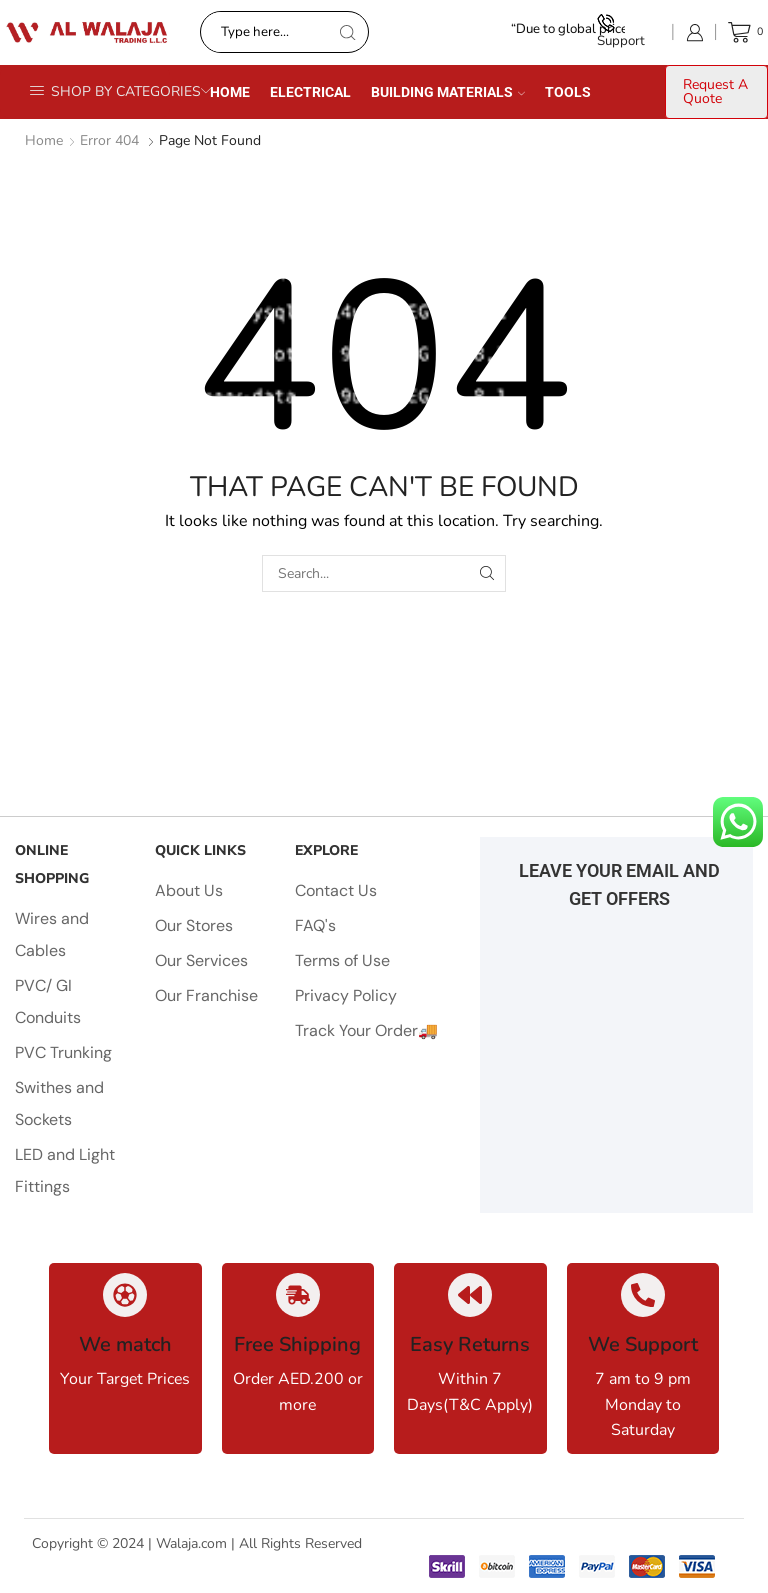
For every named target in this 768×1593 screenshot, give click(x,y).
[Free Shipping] (298, 1295)
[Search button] (348, 32)
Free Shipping (297, 1344)
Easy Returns (470, 1344)
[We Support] (643, 1295)
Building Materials (448, 92)
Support (621, 32)
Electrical (310, 92)
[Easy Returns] (470, 1295)
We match (125, 1344)
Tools (568, 92)
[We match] (125, 1295)
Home (230, 92)
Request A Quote (715, 91)
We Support (643, 1344)
